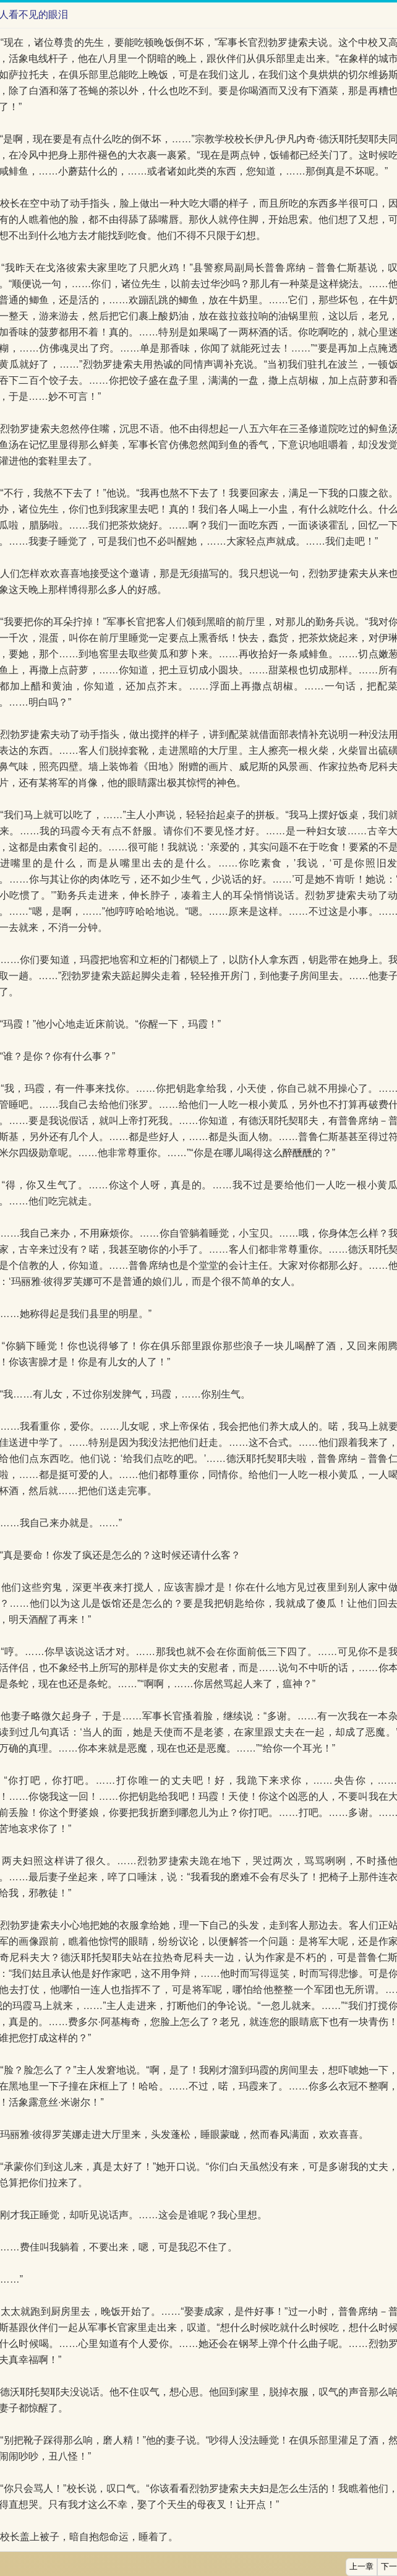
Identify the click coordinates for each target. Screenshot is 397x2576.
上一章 (361, 2566)
